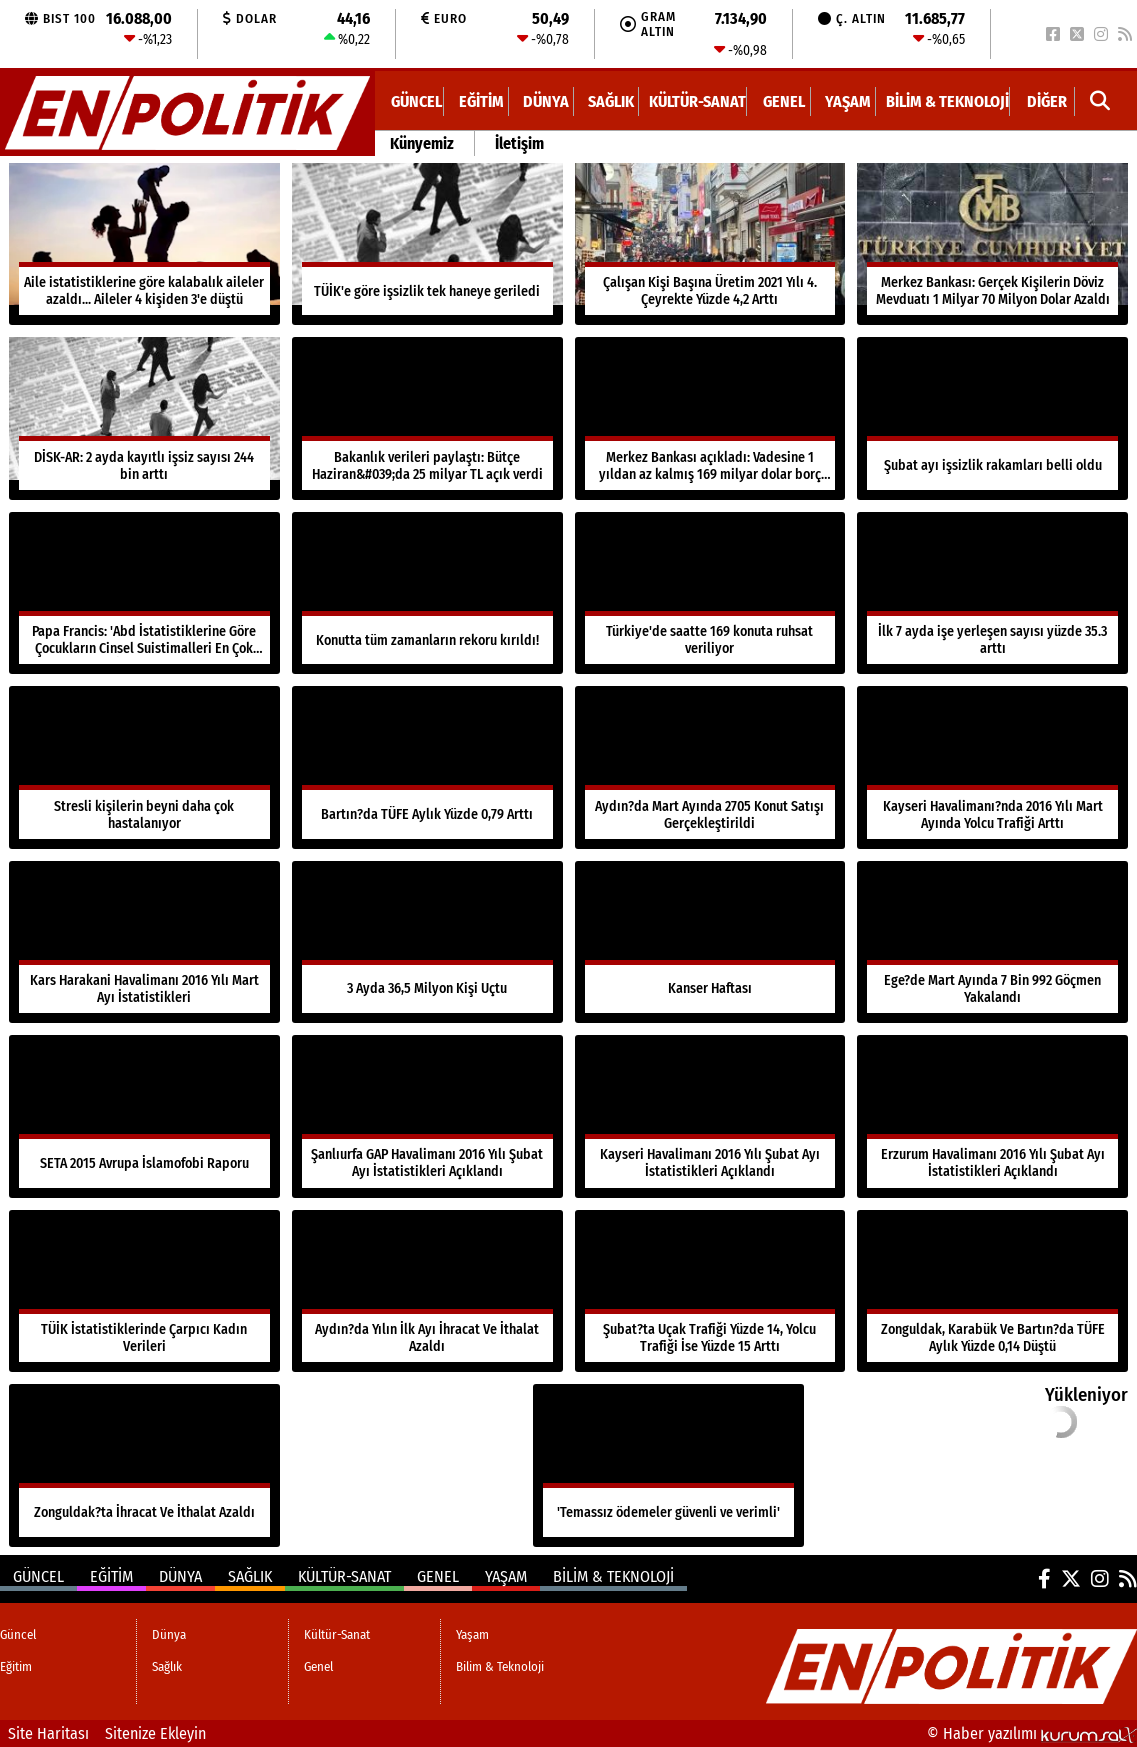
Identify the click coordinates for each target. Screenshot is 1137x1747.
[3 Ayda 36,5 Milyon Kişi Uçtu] (427, 942)
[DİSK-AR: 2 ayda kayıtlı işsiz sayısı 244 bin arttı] (144, 418)
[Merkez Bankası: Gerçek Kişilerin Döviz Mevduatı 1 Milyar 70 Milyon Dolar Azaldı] (992, 244)
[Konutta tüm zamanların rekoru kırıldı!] (427, 593)
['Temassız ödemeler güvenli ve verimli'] (668, 1465)
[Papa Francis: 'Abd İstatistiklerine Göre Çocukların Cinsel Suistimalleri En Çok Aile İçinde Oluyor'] (144, 593)
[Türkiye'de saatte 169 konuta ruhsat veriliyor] (710, 593)
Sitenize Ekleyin (155, 1733)
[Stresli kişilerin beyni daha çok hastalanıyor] (144, 767)
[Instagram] (1101, 34)
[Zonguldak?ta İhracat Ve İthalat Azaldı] (144, 1465)
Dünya (546, 101)
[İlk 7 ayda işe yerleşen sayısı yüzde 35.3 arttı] (992, 593)
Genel (784, 101)
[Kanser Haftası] (710, 942)
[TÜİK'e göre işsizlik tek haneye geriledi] (427, 244)
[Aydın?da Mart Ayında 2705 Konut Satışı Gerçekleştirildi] (710, 767)
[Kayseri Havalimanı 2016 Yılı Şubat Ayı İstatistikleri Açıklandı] (710, 1116)
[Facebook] (1053, 34)
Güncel (416, 101)
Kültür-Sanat (697, 101)
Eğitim (481, 101)
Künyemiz (422, 143)
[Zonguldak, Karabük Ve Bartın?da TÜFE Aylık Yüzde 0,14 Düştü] (992, 1291)
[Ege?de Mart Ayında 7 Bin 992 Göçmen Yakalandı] (992, 942)
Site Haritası (48, 1733)
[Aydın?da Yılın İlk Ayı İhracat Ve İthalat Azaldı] (427, 1291)
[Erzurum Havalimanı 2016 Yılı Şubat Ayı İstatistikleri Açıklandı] (992, 1116)
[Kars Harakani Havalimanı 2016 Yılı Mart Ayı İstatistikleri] (144, 942)
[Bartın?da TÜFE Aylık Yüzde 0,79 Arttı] (427, 767)
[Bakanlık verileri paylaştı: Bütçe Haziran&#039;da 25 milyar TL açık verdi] (427, 418)
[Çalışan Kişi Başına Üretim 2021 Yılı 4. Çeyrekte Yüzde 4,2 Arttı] (710, 244)
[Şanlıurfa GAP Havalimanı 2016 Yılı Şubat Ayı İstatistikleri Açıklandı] (427, 1116)
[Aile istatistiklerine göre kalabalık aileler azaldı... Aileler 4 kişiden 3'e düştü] (144, 244)
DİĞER (1047, 101)
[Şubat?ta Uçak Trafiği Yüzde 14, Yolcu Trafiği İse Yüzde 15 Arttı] (710, 1291)
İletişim (519, 143)
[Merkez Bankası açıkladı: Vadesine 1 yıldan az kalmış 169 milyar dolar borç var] (710, 418)
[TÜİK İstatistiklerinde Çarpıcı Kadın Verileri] (144, 1291)
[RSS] (1125, 34)
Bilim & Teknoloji (947, 101)
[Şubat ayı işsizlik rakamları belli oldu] (992, 418)
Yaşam (848, 101)
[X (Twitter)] (1077, 34)
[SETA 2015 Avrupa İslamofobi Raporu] (144, 1116)
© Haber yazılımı (1032, 1733)
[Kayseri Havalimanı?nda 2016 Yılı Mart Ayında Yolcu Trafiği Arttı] (992, 767)
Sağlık (611, 101)
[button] (1100, 101)
